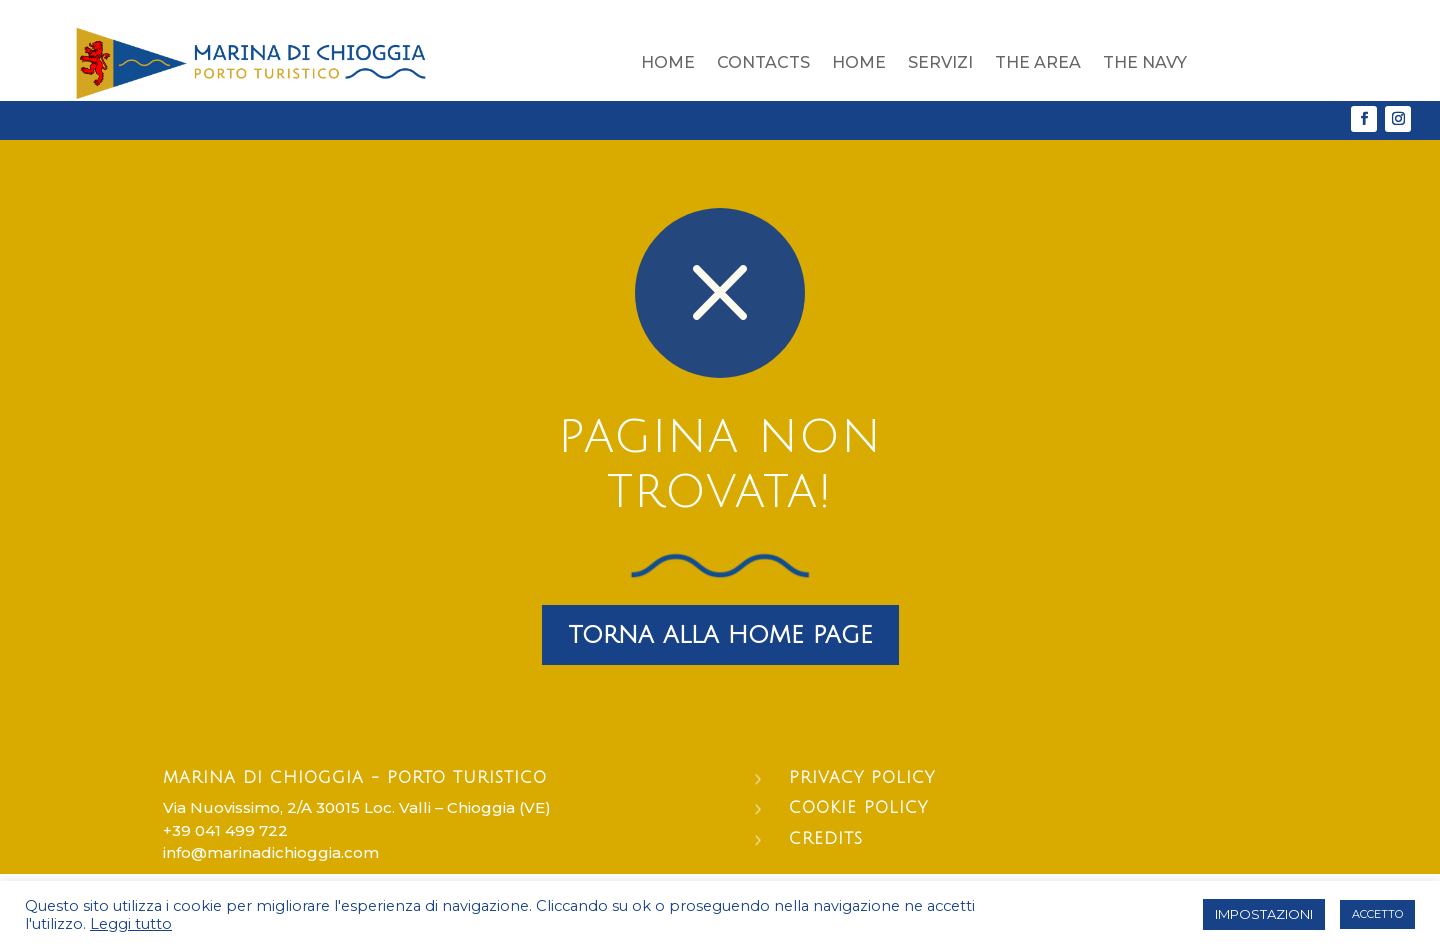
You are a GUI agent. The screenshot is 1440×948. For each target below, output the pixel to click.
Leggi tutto (131, 924)
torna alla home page (720, 635)
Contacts (763, 62)
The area (1038, 62)
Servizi (940, 62)
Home (668, 62)
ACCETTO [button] (1377, 914)
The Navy (1145, 62)
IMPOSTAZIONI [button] (1264, 914)
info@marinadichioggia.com (271, 852)
